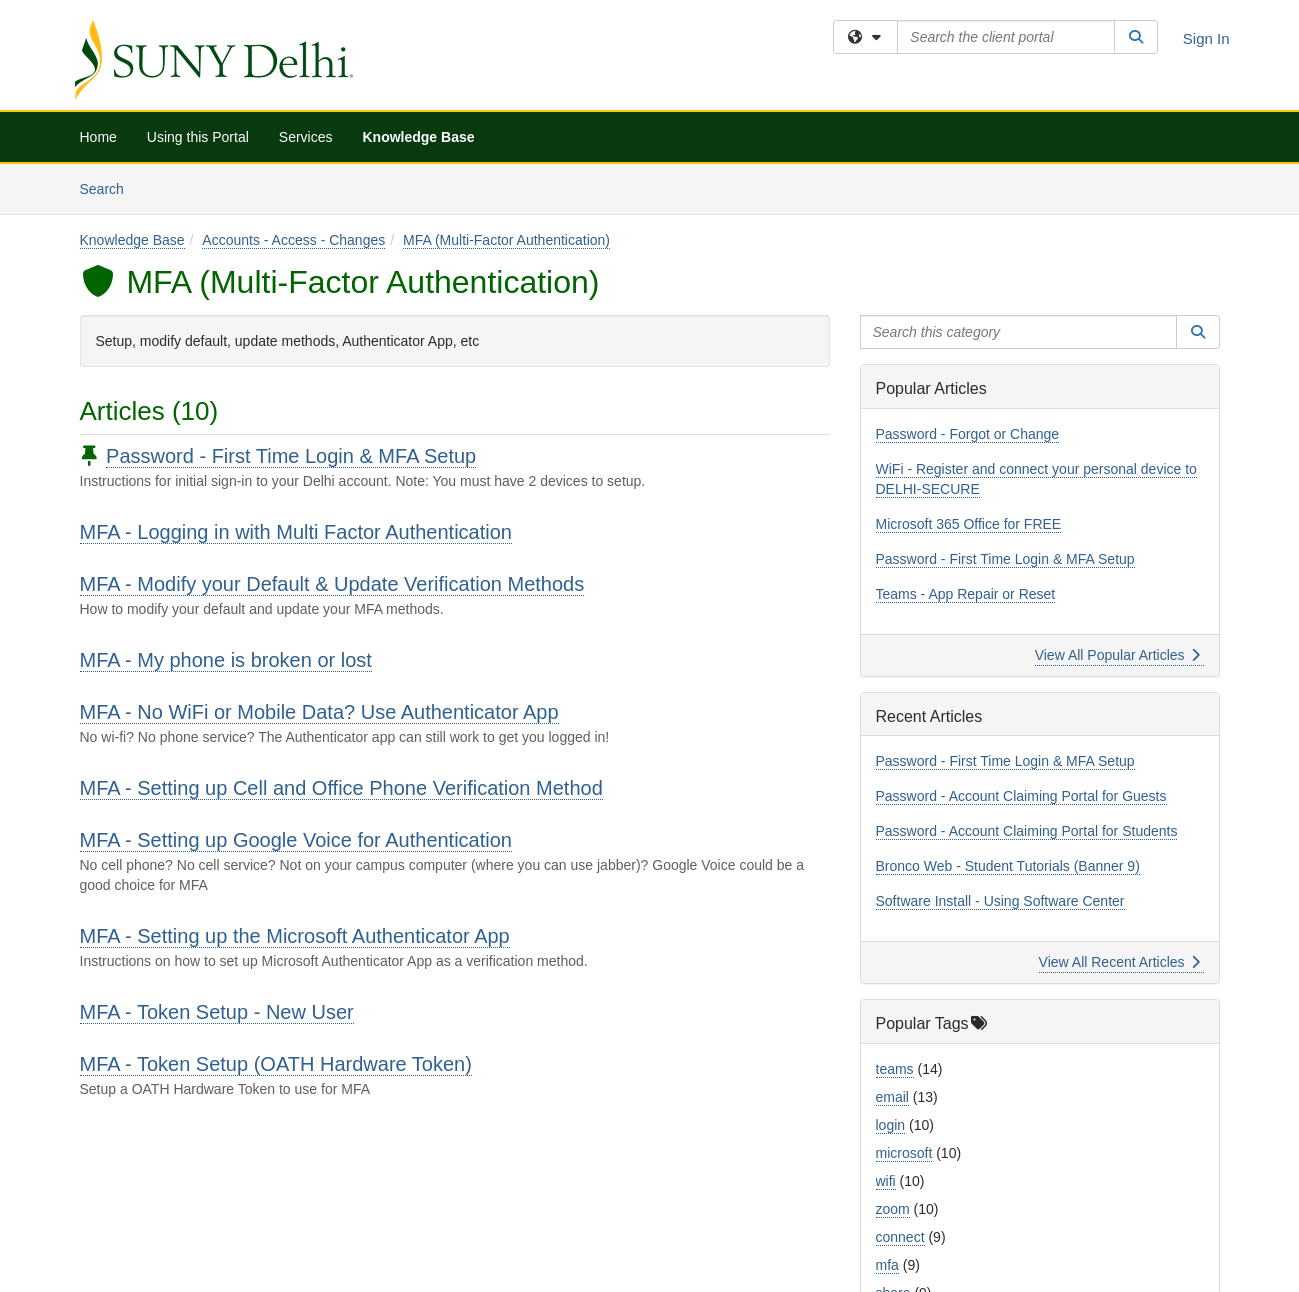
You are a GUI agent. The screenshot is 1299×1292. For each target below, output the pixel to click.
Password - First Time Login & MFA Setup (291, 456)
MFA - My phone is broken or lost (226, 660)
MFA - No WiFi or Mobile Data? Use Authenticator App (319, 712)
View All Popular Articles (1117, 655)
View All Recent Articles (1119, 962)
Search (109, 187)
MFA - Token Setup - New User (217, 1012)
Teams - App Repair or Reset (966, 594)
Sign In (1206, 38)
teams (895, 1069)
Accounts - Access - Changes (293, 240)
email (892, 1097)
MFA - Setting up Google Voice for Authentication (296, 840)
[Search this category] (1019, 332)
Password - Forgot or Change (968, 434)
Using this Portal (198, 137)
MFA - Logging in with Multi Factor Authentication (296, 532)
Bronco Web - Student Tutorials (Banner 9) (1008, 866)
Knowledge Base (418, 137)
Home (98, 137)
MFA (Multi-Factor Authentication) (506, 240)
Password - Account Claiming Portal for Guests (1021, 796)
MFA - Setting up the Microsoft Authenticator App (295, 936)
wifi (886, 1181)
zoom (893, 1209)
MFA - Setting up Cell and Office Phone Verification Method (341, 788)
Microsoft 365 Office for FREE (969, 524)
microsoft (904, 1153)
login (891, 1125)
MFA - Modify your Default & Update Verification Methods (332, 584)
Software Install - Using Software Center (1000, 901)
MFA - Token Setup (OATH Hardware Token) (276, 1064)
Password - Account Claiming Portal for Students (1027, 831)
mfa (887, 1265)
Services (306, 137)
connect (900, 1237)
